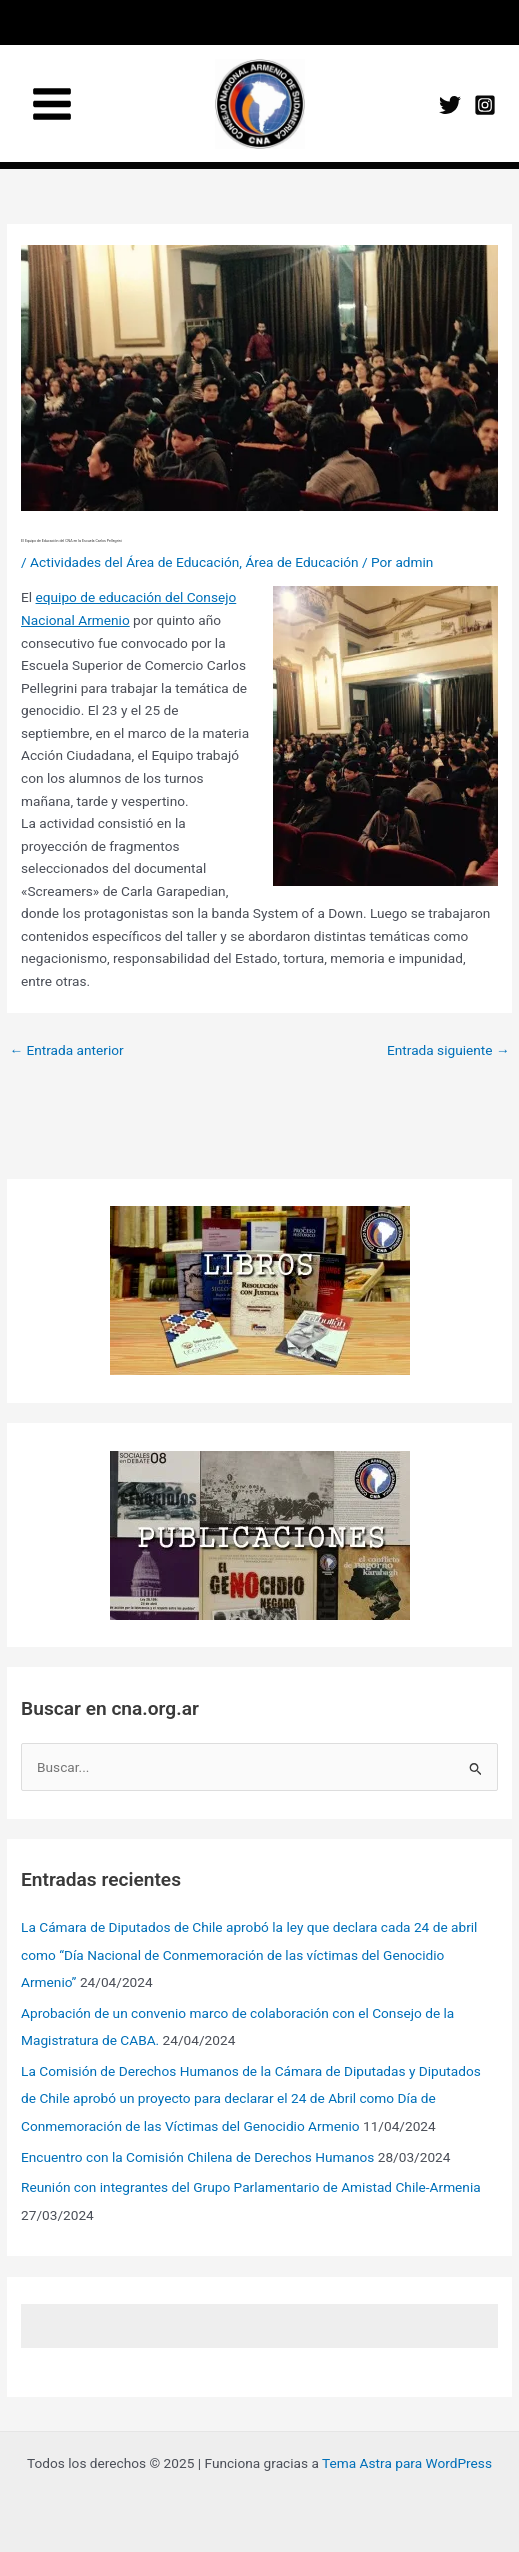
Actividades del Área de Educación (134, 562)
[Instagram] (485, 105)
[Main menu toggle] (52, 103)
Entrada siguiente (448, 1050)
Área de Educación (301, 562)
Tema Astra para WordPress (407, 2463)
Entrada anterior (66, 1050)
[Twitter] (450, 105)
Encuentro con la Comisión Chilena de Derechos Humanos (197, 2157)
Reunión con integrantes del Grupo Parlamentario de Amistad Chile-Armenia (251, 2187)
